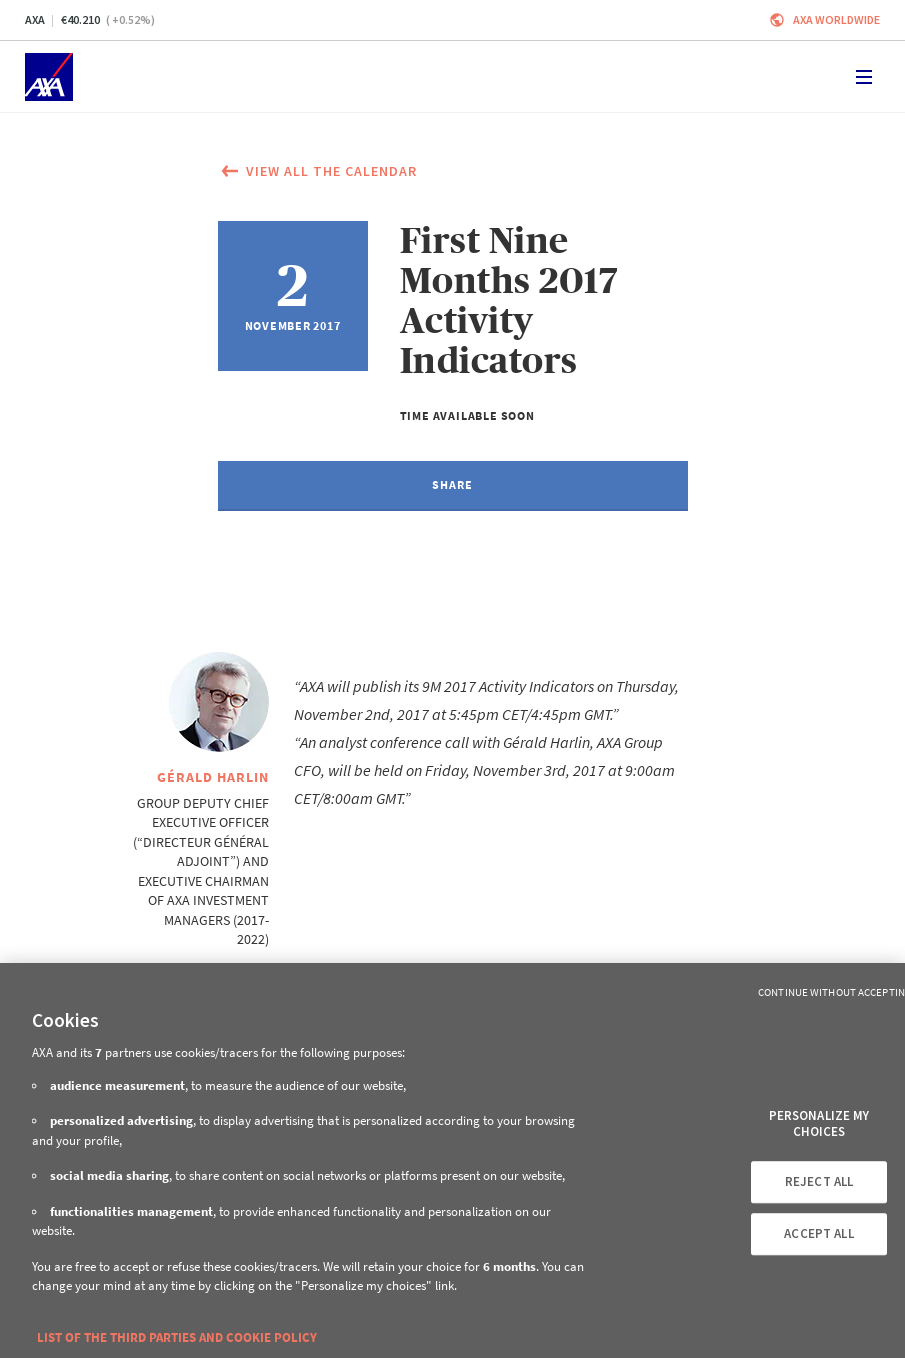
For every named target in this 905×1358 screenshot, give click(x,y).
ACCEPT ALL (818, 1233)
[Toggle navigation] (864, 77)
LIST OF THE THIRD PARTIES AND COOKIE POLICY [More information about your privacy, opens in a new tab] (177, 1337)
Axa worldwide (836, 19)
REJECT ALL (819, 1182)
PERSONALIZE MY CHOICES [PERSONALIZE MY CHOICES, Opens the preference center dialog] (819, 1123)
